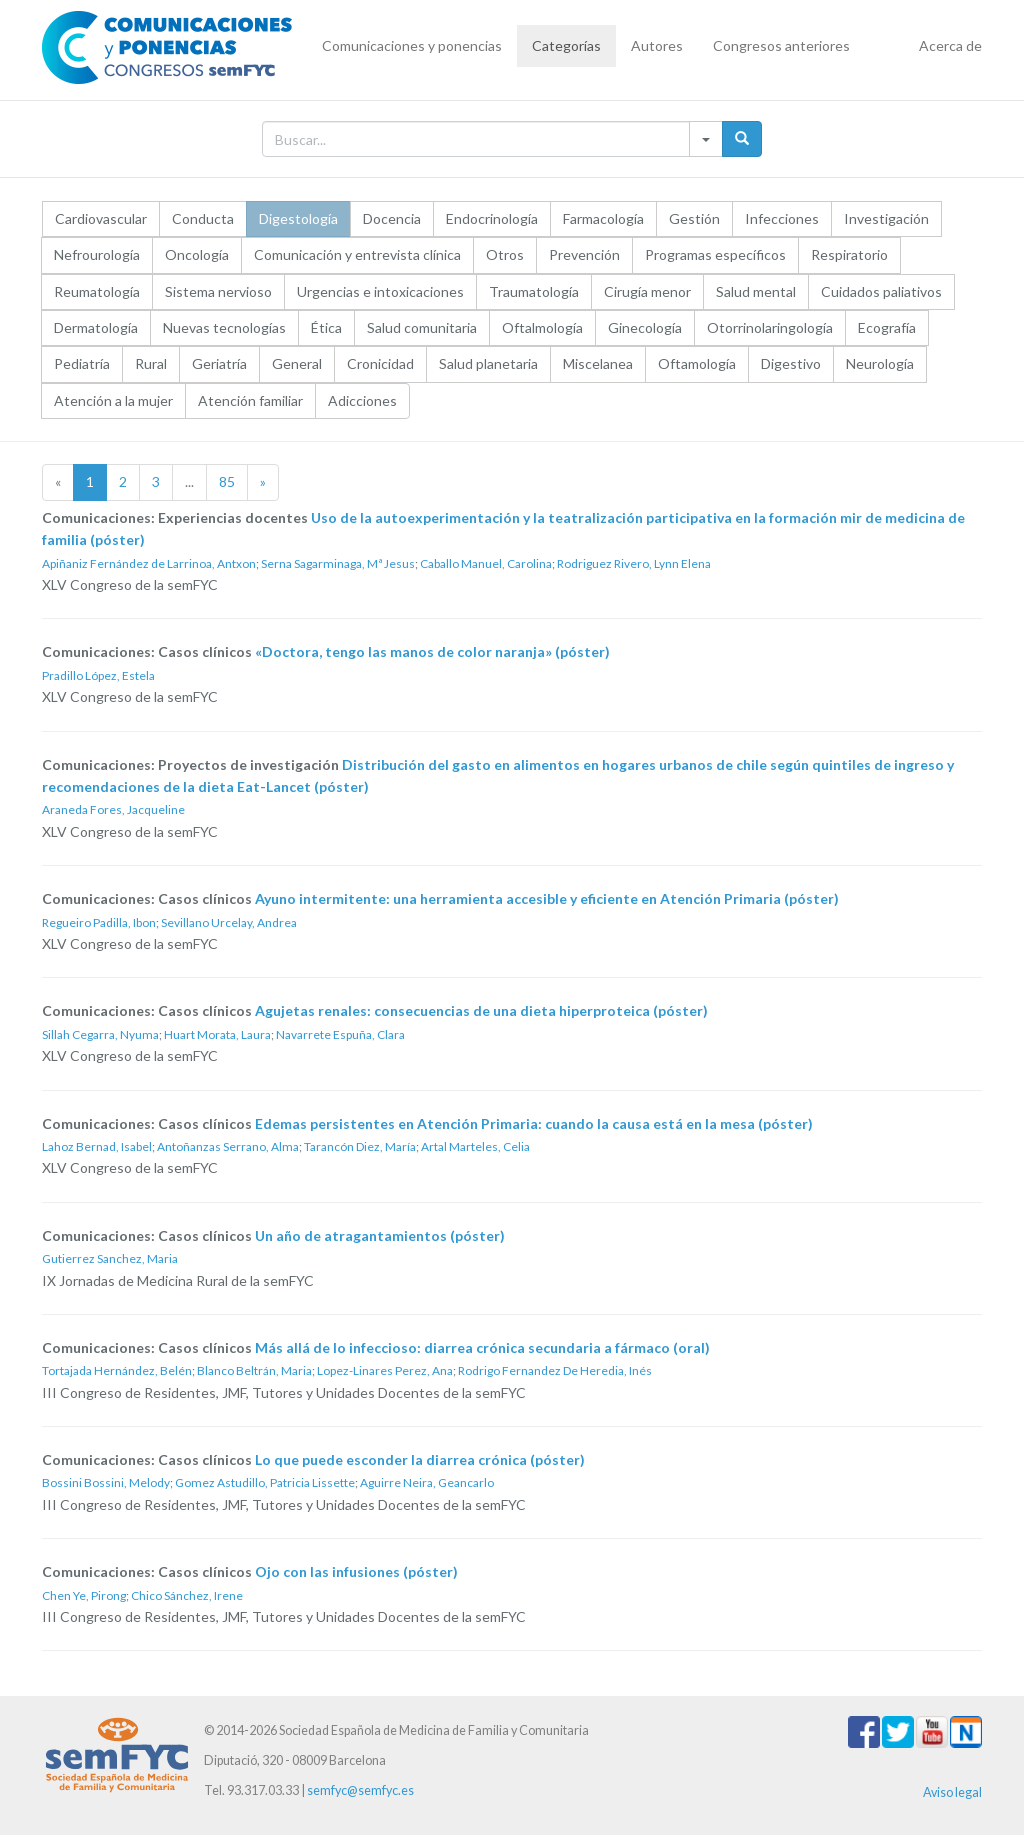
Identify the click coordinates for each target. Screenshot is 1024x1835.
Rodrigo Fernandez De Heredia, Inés (555, 1370)
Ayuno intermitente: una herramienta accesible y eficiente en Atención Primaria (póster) (547, 898)
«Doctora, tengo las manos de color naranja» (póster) (432, 651)
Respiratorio (849, 254)
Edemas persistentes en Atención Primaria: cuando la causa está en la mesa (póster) (534, 1123)
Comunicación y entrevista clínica (357, 254)
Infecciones (782, 218)
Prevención (584, 254)
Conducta (203, 218)
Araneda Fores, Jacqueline (113, 809)
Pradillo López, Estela (98, 675)
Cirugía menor (647, 291)
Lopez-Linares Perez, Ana (385, 1370)
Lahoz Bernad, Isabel (97, 1146)
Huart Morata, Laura (217, 1034)
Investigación (886, 218)
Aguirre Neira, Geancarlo (427, 1482)
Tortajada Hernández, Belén (117, 1370)
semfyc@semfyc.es (360, 1790)
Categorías (566, 45)
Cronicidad (380, 363)
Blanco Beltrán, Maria (254, 1370)
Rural (151, 363)
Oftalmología (542, 327)
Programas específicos (715, 254)
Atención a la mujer (113, 400)
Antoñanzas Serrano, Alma (228, 1146)
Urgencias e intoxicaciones (380, 291)
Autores (657, 45)
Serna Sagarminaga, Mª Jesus (338, 563)
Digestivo (791, 363)
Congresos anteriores (781, 45)
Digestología (298, 218)
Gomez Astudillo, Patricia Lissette (265, 1482)
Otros (505, 254)
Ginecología (645, 327)
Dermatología (96, 327)
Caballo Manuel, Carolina (486, 563)
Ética (326, 327)
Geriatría (219, 363)
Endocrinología (492, 218)
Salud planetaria (488, 363)
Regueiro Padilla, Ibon (99, 922)
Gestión (694, 218)
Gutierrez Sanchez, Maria (110, 1258)
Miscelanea (598, 363)
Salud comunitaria (422, 327)
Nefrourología (97, 254)
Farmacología (603, 218)
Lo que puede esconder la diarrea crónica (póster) (420, 1459)
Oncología (197, 254)
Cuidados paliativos (881, 291)
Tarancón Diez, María (360, 1146)
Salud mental (756, 291)
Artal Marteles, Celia (475, 1146)
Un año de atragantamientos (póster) (380, 1235)
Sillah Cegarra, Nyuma (100, 1034)
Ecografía (887, 327)
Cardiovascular (101, 218)
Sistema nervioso (218, 291)
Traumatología (534, 291)
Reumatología (97, 291)
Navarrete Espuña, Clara (340, 1034)
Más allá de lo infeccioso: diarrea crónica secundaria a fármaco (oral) (482, 1347)
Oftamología (697, 363)
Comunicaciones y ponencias (412, 45)
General (297, 363)
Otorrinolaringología (770, 327)
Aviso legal (952, 1792)
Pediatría (82, 363)
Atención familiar (250, 400)
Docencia (392, 218)
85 (227, 481)
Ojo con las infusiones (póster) (356, 1571)
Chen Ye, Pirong (84, 1595)
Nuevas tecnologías (224, 327)
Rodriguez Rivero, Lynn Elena (634, 563)
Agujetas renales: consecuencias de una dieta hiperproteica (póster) (481, 1010)
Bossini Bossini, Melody (106, 1482)
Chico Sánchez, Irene (187, 1595)
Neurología (880, 363)
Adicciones (362, 400)
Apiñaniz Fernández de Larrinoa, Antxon (149, 563)
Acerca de (950, 45)
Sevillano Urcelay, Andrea (229, 922)
